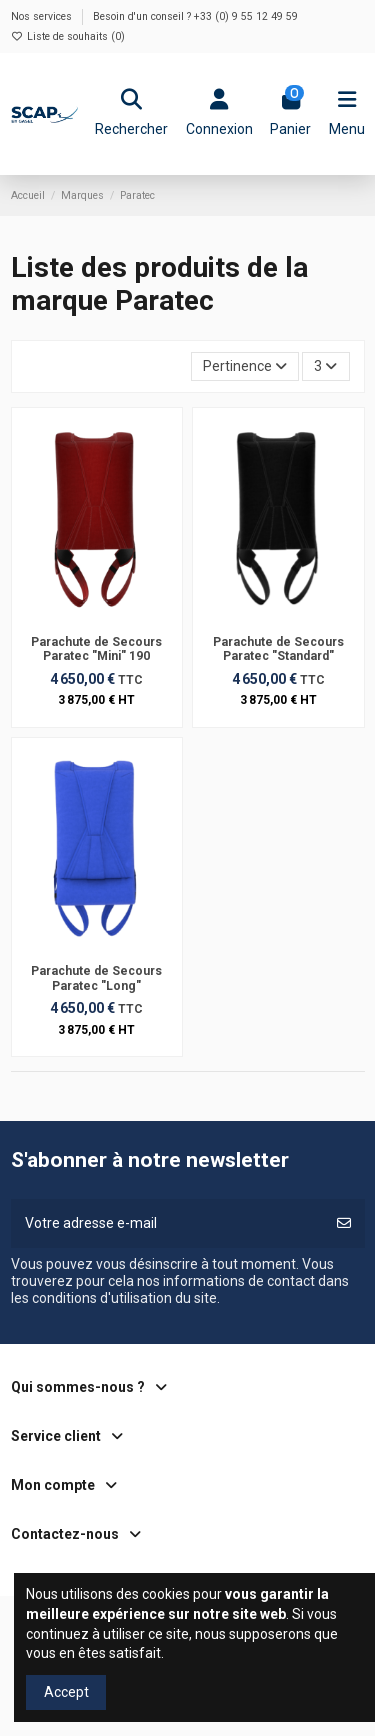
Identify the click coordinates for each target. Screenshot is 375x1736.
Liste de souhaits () (68, 36)
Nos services (43, 16)
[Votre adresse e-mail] (167, 1223)
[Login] (219, 114)
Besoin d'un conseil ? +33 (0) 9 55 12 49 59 (195, 16)
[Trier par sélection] (245, 366)
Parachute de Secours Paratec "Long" (96, 978)
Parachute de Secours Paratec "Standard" (278, 649)
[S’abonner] (344, 1223)
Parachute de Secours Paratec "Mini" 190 (96, 649)
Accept (66, 1692)
